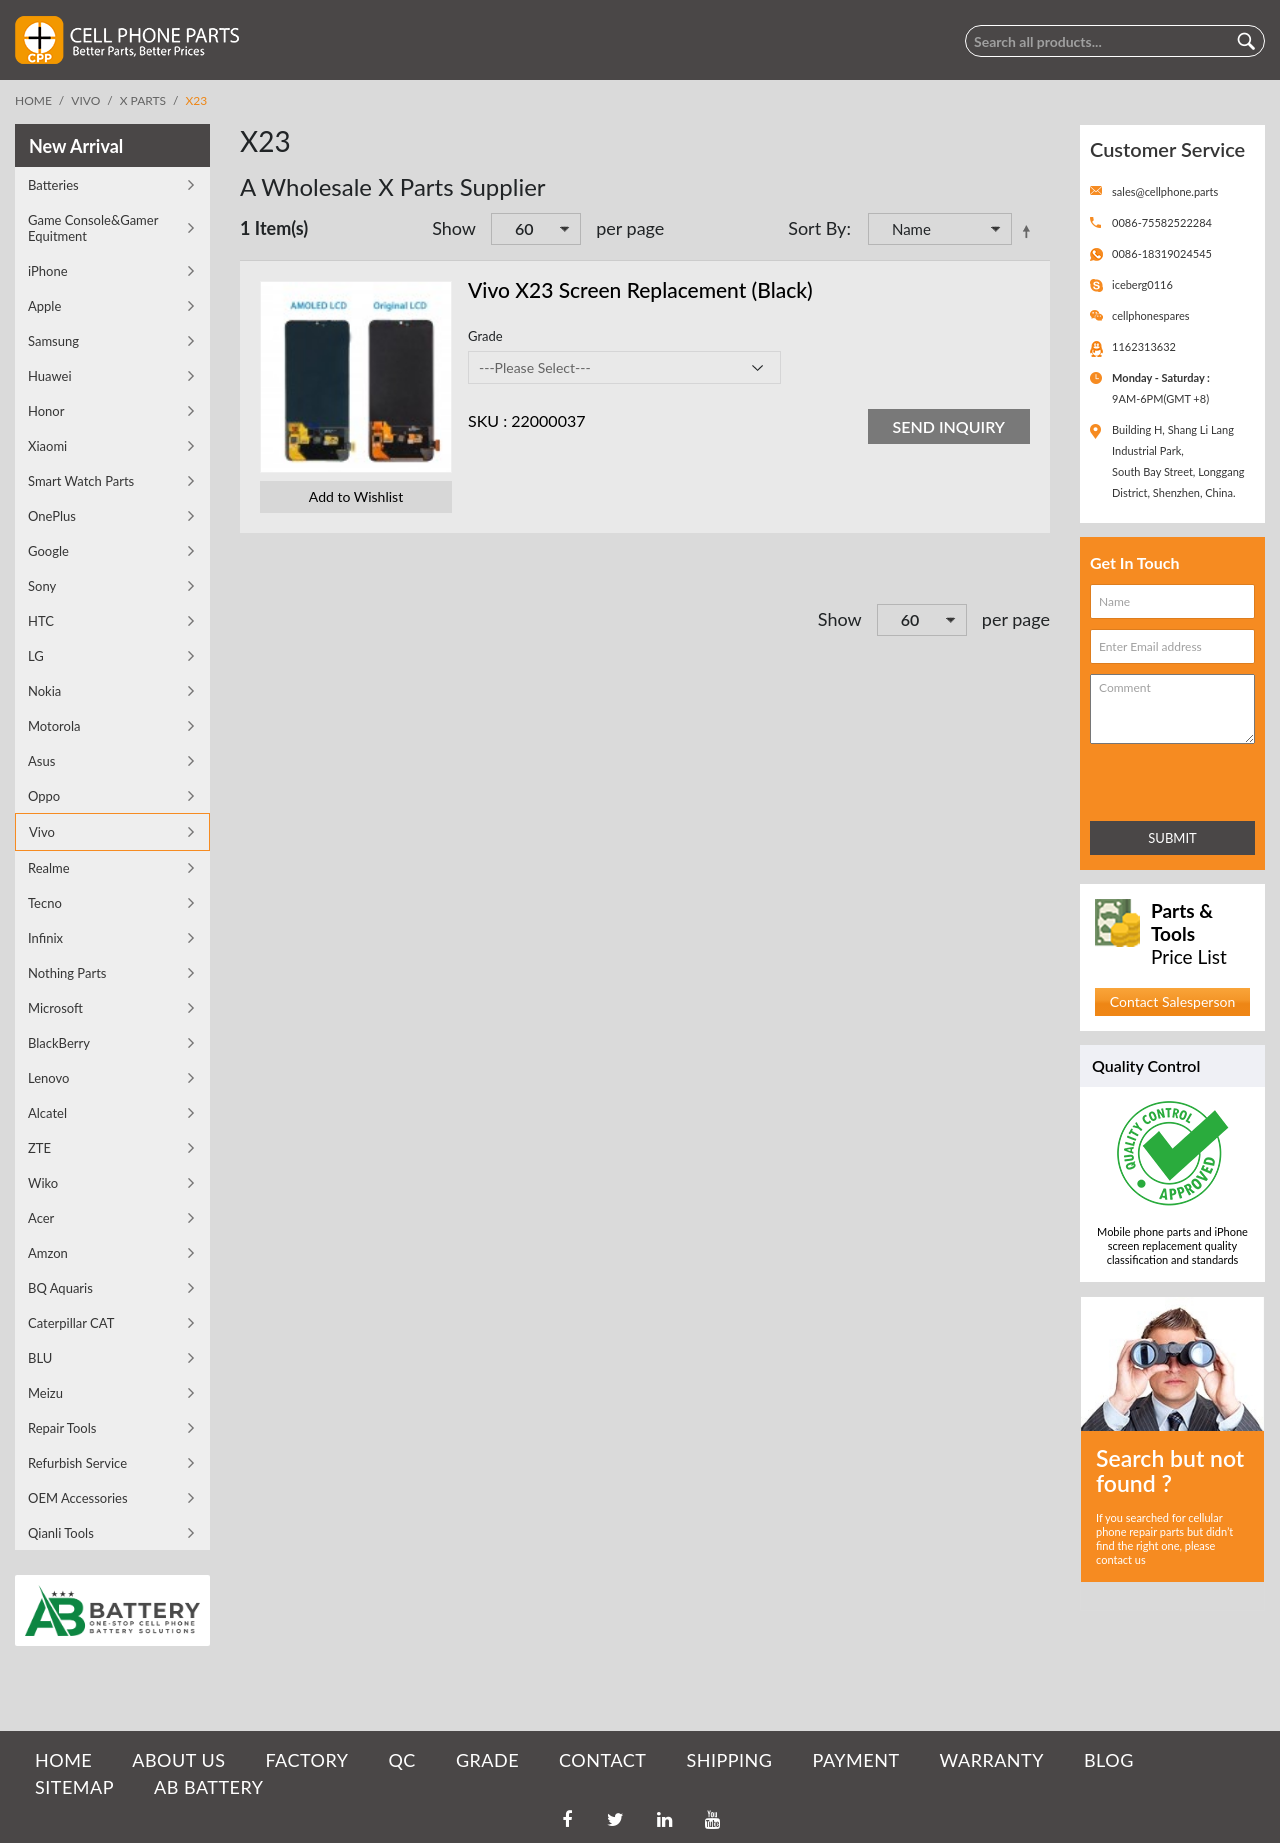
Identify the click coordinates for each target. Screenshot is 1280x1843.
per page (630, 228)
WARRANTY (992, 1760)
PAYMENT (856, 1760)
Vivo (85, 100)
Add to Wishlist (356, 496)
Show (454, 228)
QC (401, 1760)
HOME (63, 1760)
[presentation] (1178, 778)
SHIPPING (729, 1760)
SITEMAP (74, 1787)
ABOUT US (178, 1760)
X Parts (143, 100)
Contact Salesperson (1172, 1001)
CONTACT (602, 1760)
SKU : (487, 420)
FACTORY (306, 1760)
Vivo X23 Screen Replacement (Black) (640, 289)
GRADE (487, 1760)
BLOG (1109, 1760)
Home (33, 100)
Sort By (817, 228)
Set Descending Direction (1030, 231)
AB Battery (208, 1787)
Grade (485, 336)
